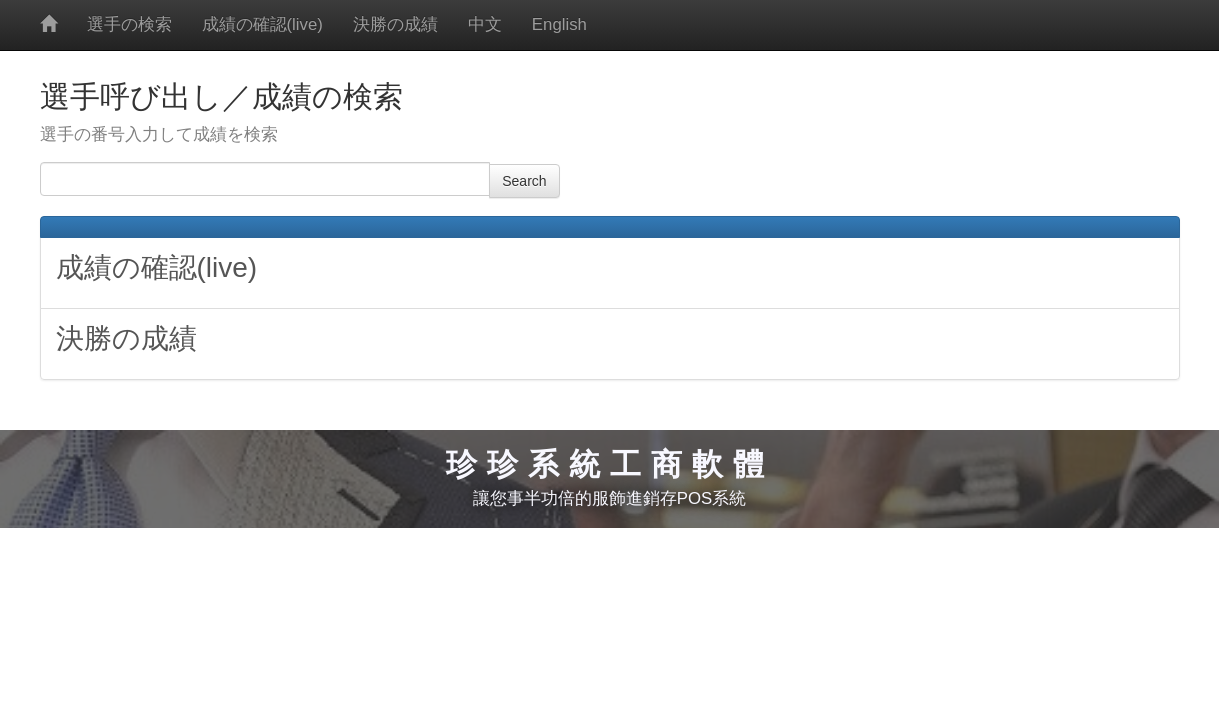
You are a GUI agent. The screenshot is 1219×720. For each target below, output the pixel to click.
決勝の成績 (395, 24)
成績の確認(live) (262, 24)
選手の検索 (129, 24)
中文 (485, 24)
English (559, 24)
